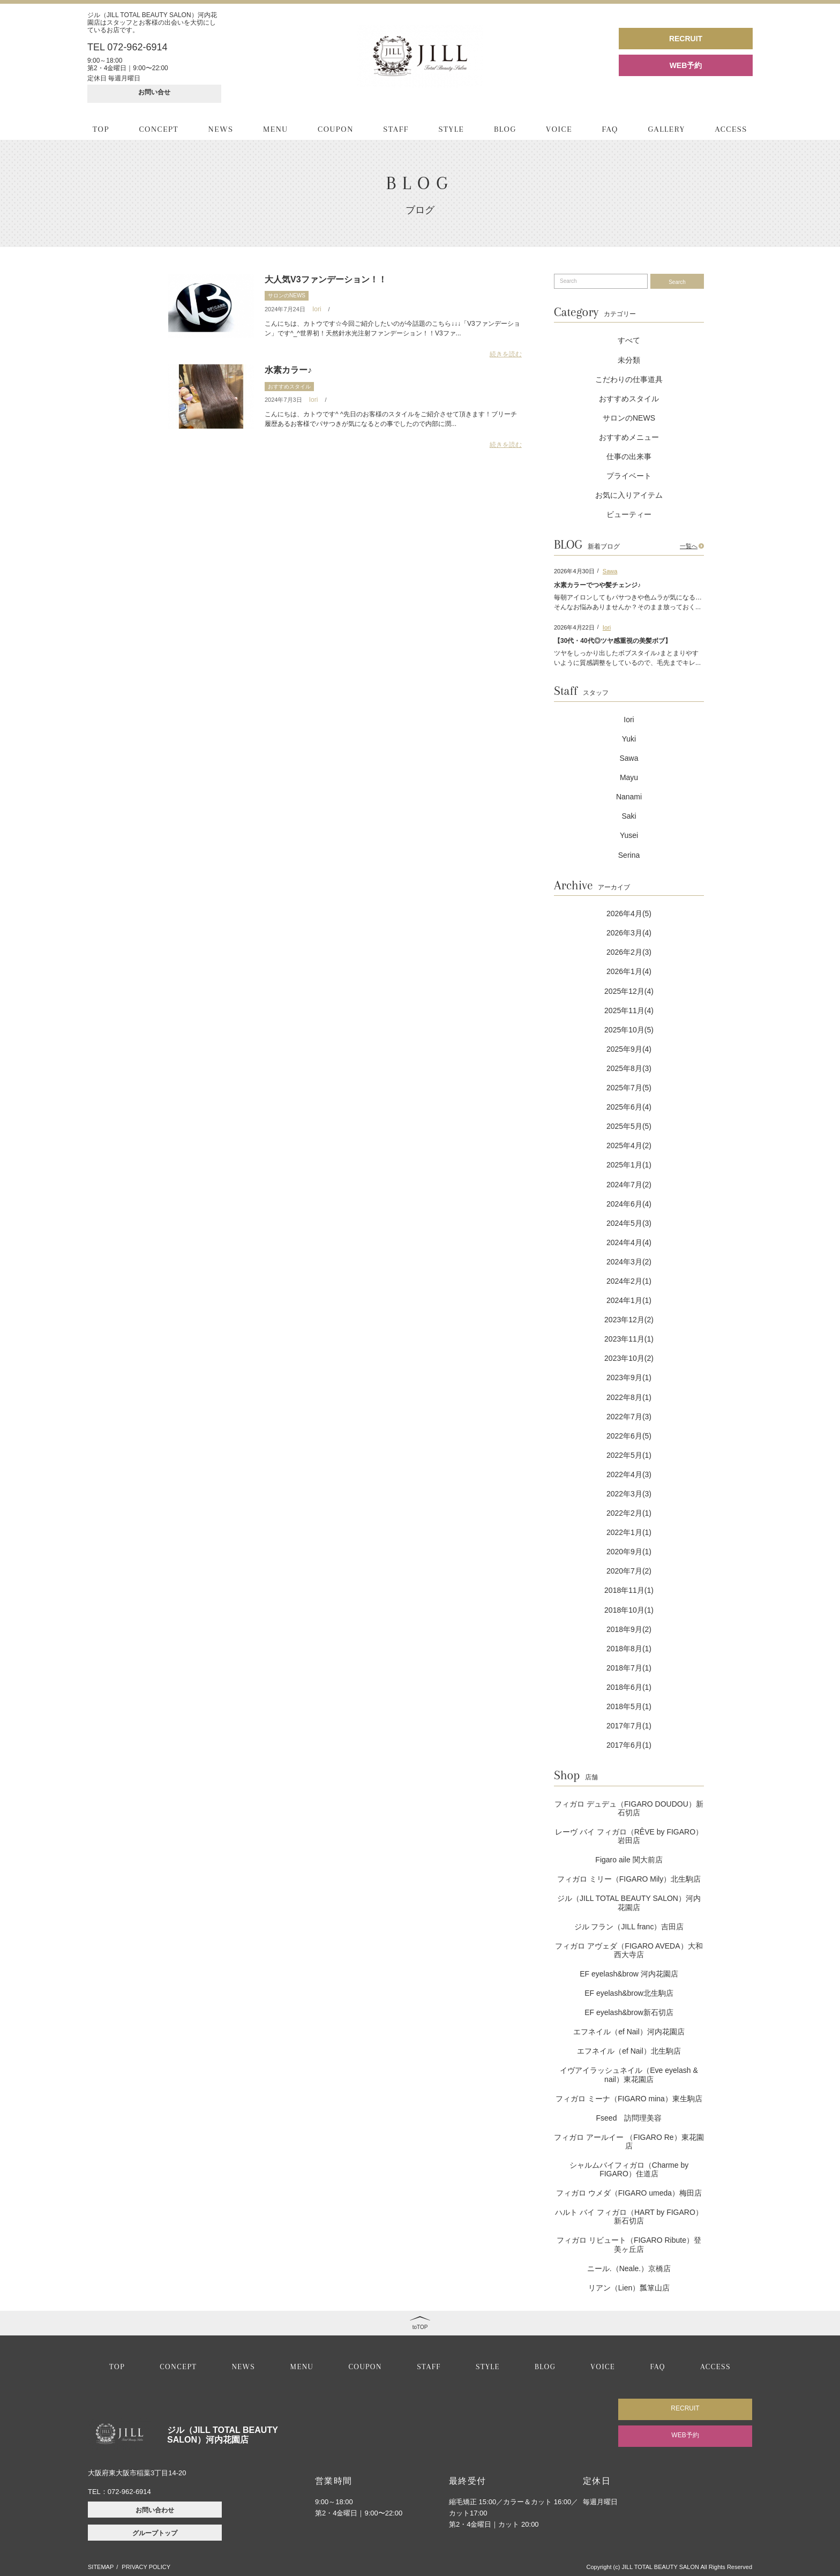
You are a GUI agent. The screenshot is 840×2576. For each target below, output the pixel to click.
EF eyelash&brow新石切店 (628, 2012)
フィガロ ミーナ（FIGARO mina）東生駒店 (629, 2098)
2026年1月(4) (628, 971)
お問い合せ (154, 92)
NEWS (221, 129)
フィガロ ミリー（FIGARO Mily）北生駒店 (629, 1879)
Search (677, 282)
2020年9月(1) (628, 1551)
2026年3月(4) (628, 932)
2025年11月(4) (629, 1010)
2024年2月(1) (628, 1281)
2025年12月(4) (629, 991)
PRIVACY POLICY (146, 2567)
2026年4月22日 (574, 627)
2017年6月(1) (628, 1745)
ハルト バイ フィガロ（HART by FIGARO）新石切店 (629, 2216)
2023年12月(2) (629, 1319)
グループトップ (154, 2533)
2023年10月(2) (629, 1358)
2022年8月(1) (628, 1397)
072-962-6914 (129, 2492)
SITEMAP (101, 2567)
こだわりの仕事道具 (629, 379)
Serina (629, 855)
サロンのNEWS (286, 295)
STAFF (396, 129)
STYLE (451, 129)
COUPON (336, 129)
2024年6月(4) (628, 1204)
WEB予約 (686, 65)
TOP (101, 129)
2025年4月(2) (628, 1145)
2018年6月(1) (628, 1687)
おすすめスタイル (289, 387)
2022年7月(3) (628, 1416)
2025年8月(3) (628, 1068)
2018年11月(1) (629, 1590)
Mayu (629, 777)
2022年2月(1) (628, 1513)
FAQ (610, 129)
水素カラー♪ (288, 370)
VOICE (559, 129)
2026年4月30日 (574, 571)
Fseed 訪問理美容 (629, 2118)
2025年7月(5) (628, 1087)
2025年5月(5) (628, 1126)
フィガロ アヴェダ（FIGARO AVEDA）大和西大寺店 (628, 1950)
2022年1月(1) (628, 1532)
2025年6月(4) (628, 1107)
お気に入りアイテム (629, 495)
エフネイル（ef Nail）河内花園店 (629, 2031)
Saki (628, 816)
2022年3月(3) (628, 1493)
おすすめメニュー (629, 437)
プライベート (628, 475)
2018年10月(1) (629, 1610)
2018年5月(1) (628, 1706)
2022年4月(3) (628, 1474)
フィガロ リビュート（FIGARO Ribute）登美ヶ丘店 (629, 2244)
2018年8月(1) (628, 1648)
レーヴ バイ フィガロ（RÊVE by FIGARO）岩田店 (629, 1836)
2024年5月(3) (628, 1223)
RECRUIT (685, 38)
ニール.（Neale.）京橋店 (629, 2268)
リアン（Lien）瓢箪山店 (629, 2287)
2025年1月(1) (628, 1164)
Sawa (610, 571)
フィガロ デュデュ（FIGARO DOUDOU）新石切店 (628, 1808)
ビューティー (628, 514)
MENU (275, 129)
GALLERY (666, 129)
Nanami (629, 796)
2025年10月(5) (629, 1029)
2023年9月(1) (628, 1377)
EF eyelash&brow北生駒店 (628, 1993)
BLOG (505, 129)
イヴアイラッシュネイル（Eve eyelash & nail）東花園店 (629, 2074)
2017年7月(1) (628, 1725)
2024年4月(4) (628, 1242)
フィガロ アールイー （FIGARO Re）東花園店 (628, 2141)
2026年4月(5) (628, 913)
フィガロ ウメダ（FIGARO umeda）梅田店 (629, 2193)
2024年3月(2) (628, 1261)
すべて (629, 340)
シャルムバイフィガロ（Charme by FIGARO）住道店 (628, 2169)
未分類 (629, 360)
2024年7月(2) (628, 1184)
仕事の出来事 (628, 456)
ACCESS (731, 129)
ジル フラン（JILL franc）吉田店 (629, 1926)
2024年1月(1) (628, 1300)
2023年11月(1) (629, 1339)
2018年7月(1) (628, 1668)
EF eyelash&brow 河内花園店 (629, 1974)
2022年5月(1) (628, 1455)
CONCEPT (158, 129)
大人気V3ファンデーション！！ (326, 279)
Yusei (629, 835)
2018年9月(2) (628, 1629)
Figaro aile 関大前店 (628, 1859)
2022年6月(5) (628, 1436)
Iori (316, 309)
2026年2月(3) (628, 952)
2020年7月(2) (628, 1571)
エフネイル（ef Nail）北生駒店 (629, 2051)
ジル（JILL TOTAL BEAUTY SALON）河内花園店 (629, 1902)
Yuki (629, 739)
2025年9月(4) (628, 1049)
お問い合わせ (155, 2510)
